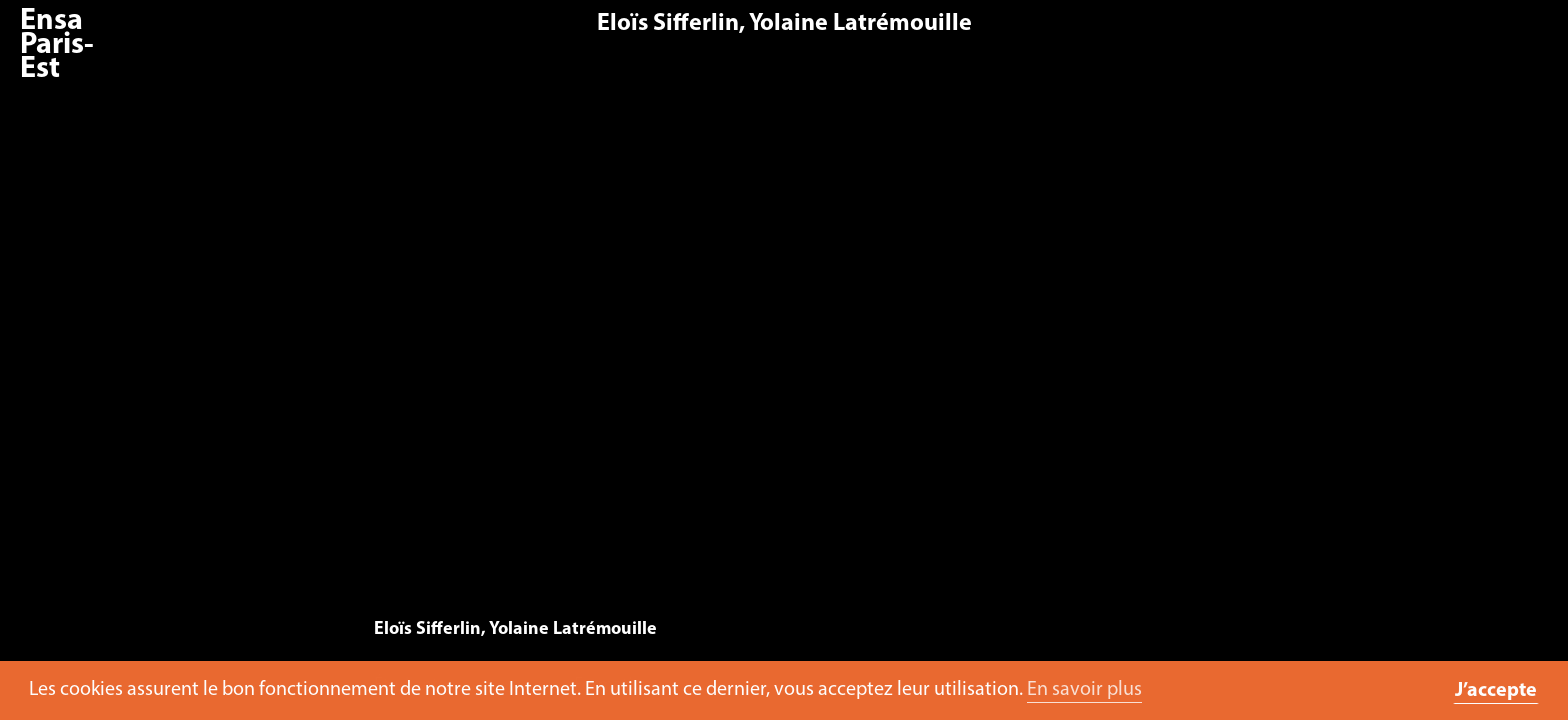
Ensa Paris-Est (57, 45)
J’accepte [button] (1496, 691)
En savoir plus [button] (1084, 690)
